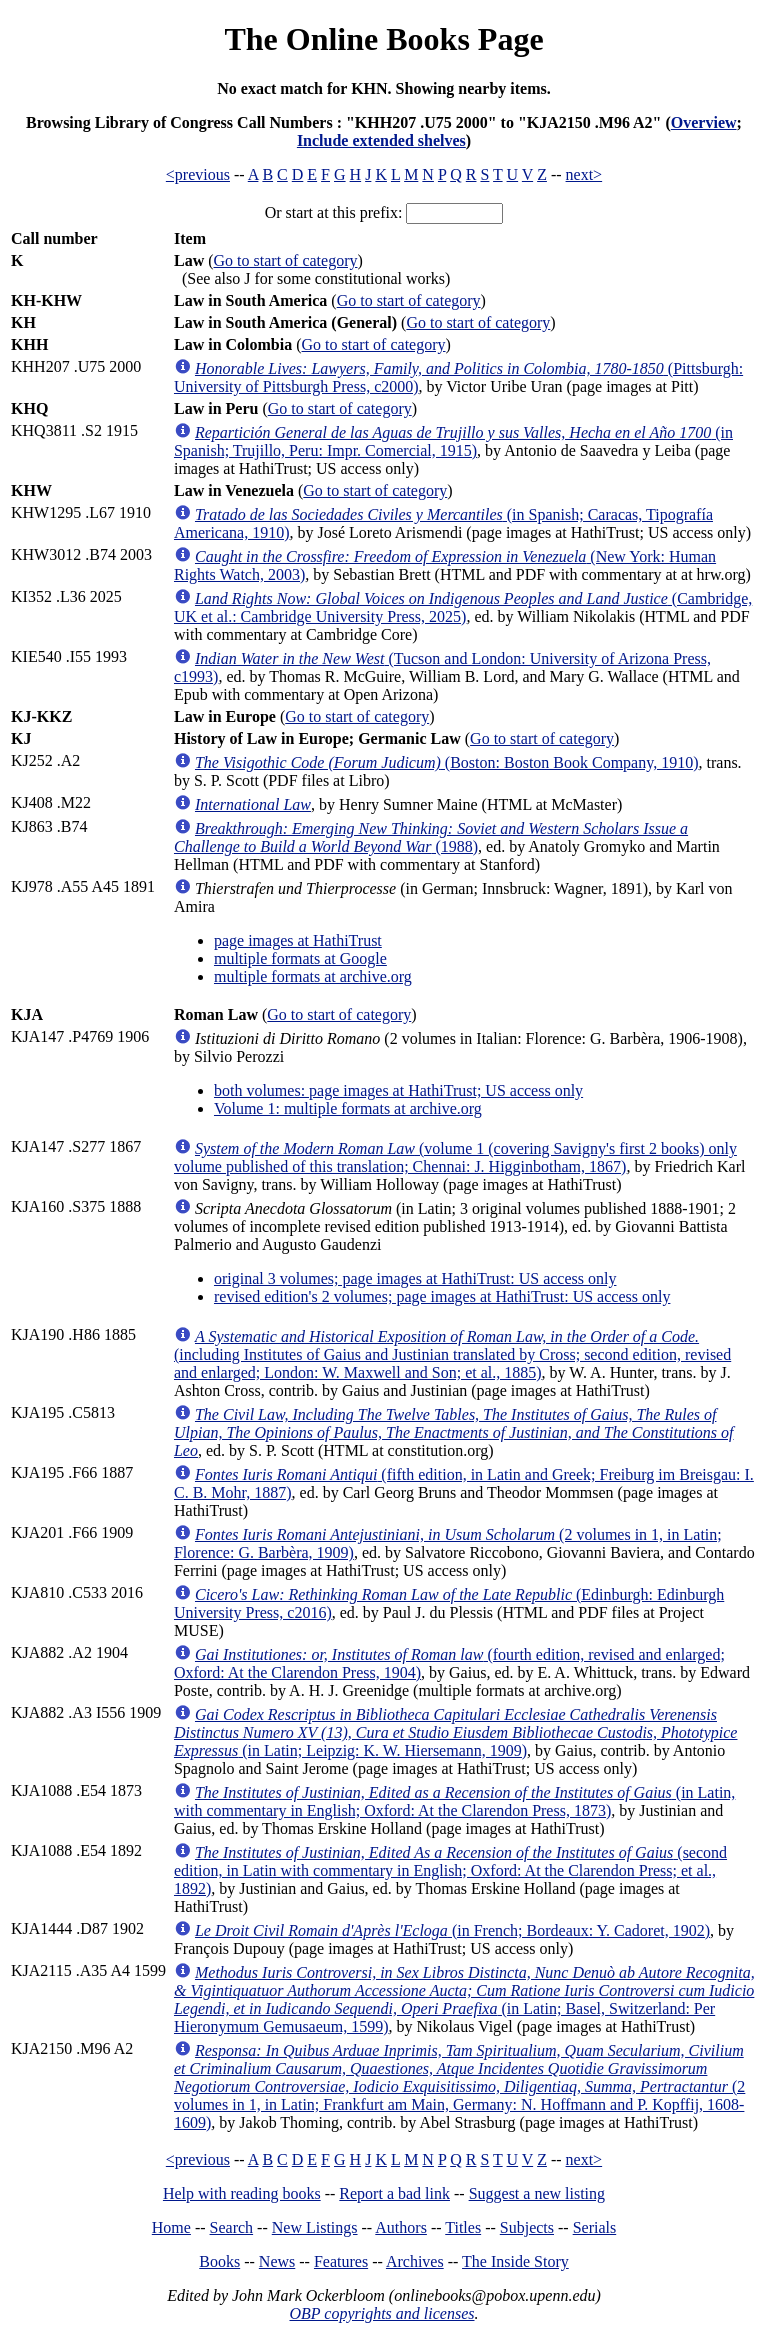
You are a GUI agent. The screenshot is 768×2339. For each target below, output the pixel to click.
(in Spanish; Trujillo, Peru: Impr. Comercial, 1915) (453, 441)
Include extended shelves (381, 140)
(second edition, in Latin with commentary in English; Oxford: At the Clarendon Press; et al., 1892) (450, 1870)
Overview (704, 122)
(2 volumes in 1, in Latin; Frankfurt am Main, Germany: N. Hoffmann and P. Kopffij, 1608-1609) (459, 2086)
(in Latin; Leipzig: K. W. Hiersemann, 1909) (456, 1732)
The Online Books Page (383, 39)
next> (584, 174)
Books (219, 2261)
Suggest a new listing (537, 2193)
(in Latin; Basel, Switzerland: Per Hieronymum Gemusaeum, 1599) (464, 1999)
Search (232, 2227)
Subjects (527, 2227)
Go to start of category (286, 260)
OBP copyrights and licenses (381, 2313)
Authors (401, 2227)
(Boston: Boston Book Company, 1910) (447, 762)
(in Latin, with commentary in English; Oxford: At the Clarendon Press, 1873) (454, 1801)
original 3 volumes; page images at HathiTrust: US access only (415, 1278)
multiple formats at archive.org (313, 976)
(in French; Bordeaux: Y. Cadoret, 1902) (452, 1930)
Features (341, 2261)
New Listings (315, 2227)
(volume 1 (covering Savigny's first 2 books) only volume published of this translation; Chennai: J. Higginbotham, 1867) (455, 1157)
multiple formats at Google (300, 958)
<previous (198, 174)
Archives (415, 2261)
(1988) (431, 837)
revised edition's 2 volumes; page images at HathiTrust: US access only (442, 1296)
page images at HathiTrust (298, 940)
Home (171, 2227)
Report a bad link (394, 2193)
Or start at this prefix (331, 212)
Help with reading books (242, 2193)
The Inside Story (515, 2261)
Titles (463, 2227)
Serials (595, 2227)
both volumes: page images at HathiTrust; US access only (398, 1090)
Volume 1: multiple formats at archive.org (348, 1108)
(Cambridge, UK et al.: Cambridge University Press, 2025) (463, 607)
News (277, 2261)
